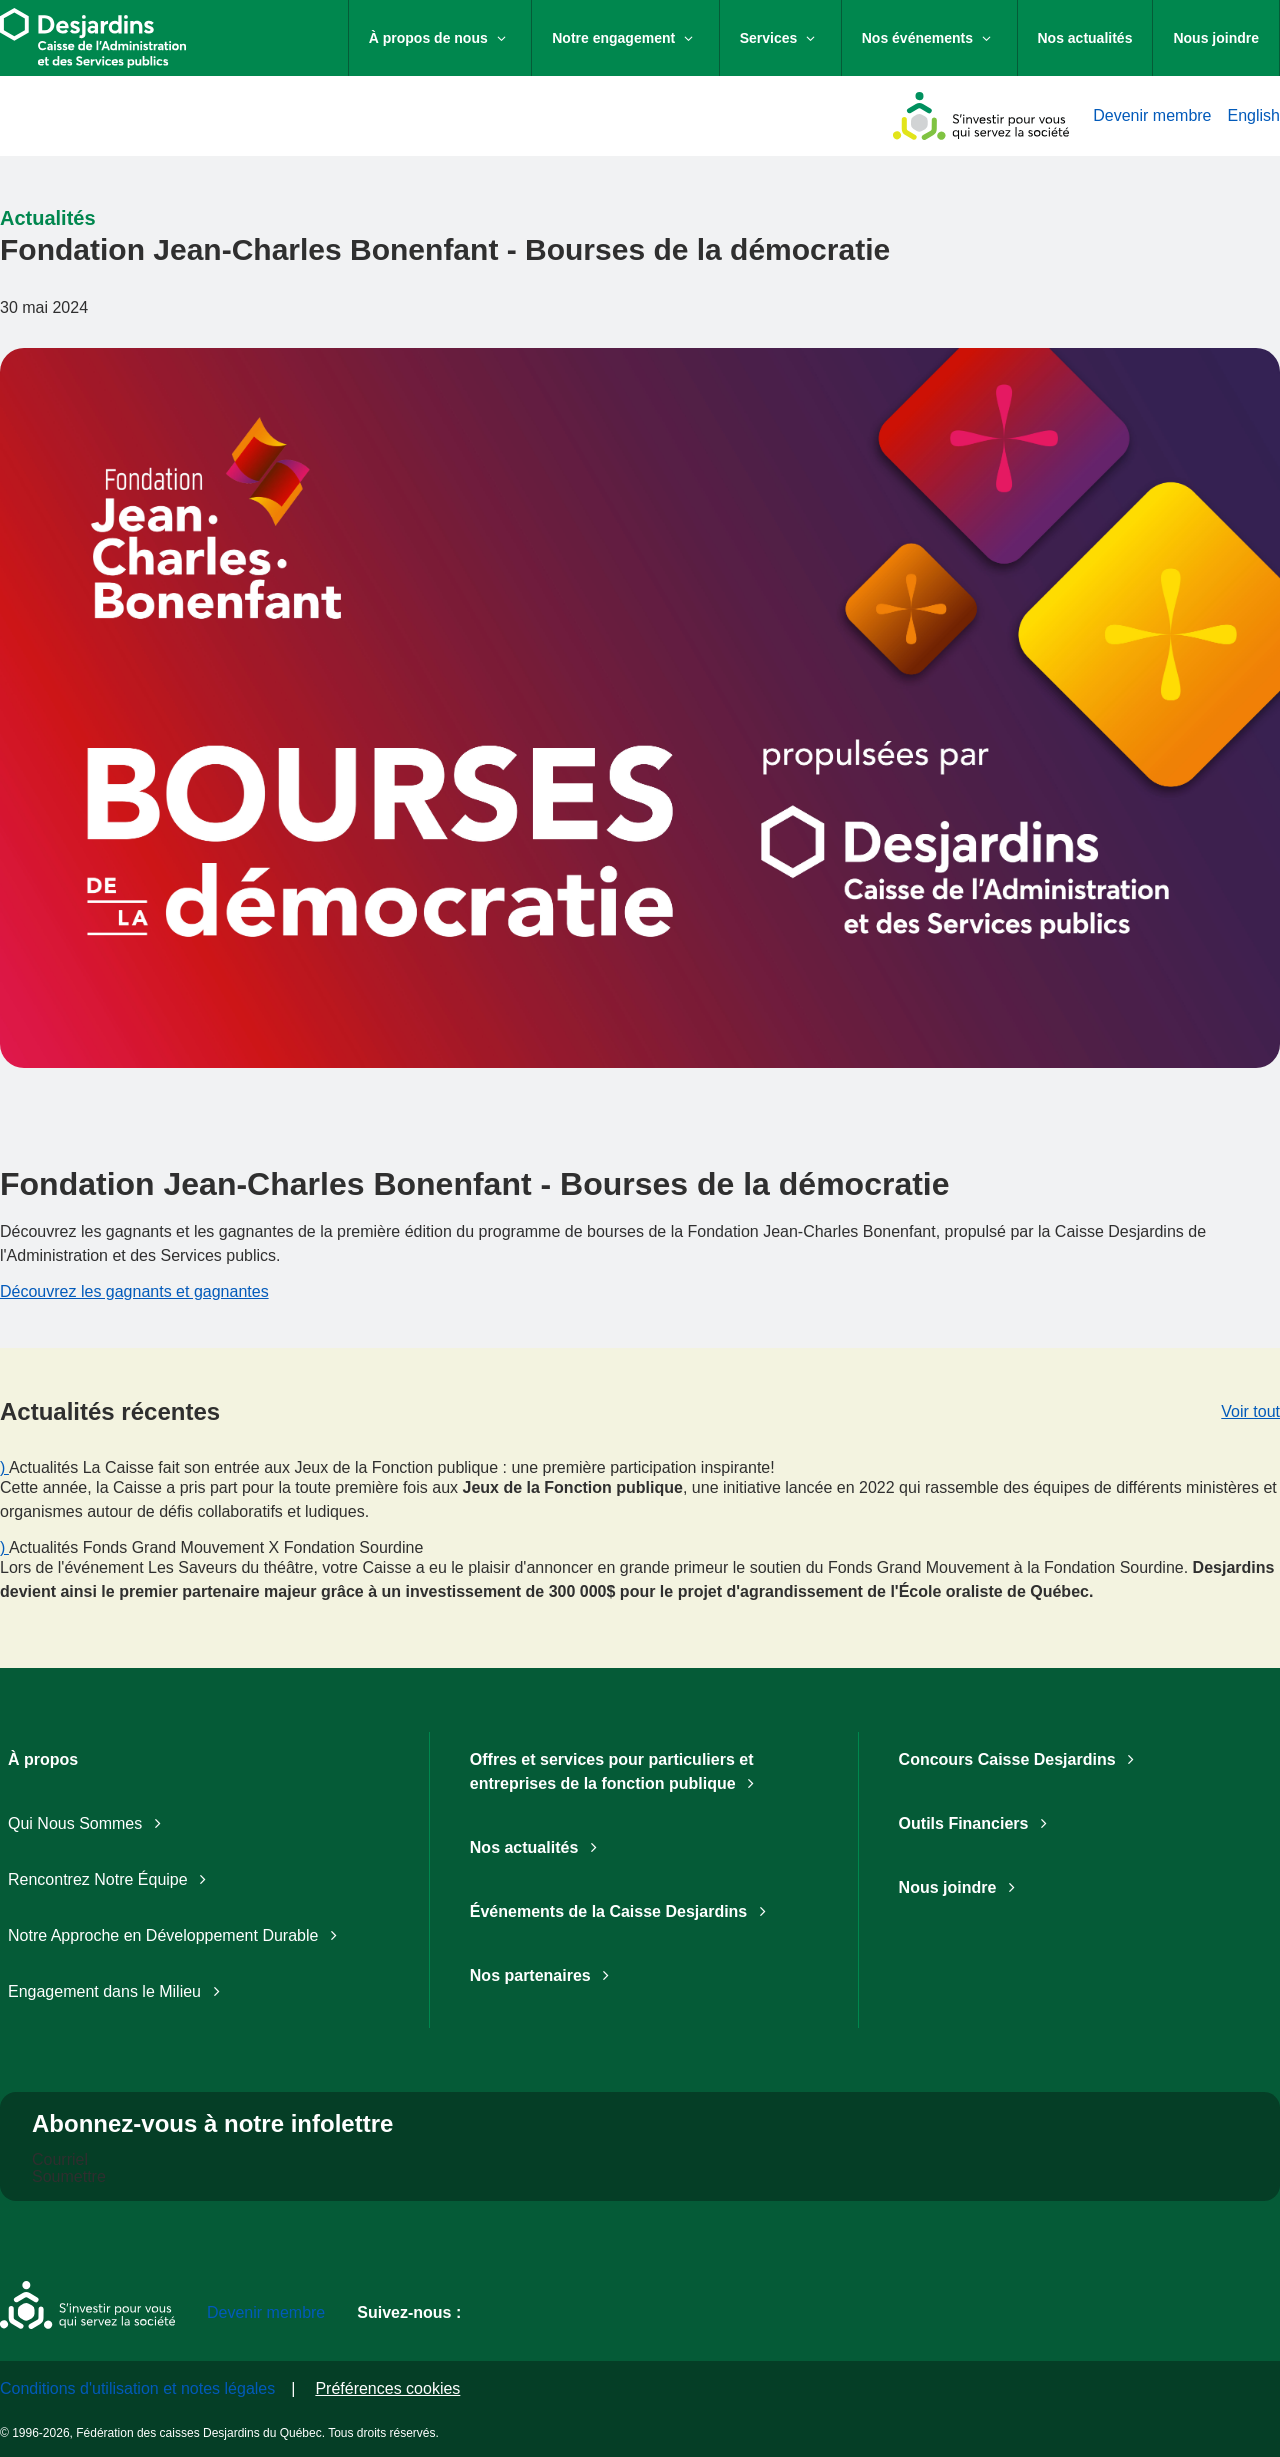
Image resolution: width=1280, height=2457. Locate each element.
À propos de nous (450, 36)
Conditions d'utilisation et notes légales (137, 2388)
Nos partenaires (544, 1975)
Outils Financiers (977, 1823)
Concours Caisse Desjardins (1021, 1759)
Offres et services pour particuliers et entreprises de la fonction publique (616, 1771)
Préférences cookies (387, 2388)
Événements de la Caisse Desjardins (622, 1911)
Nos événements (939, 36)
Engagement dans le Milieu (118, 1991)
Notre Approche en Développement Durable (176, 1935)
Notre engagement (635, 36)
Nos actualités (1085, 38)
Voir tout (1250, 1411)
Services (790, 36)
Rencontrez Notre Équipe (111, 1879)
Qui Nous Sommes (88, 1823)
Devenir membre (1152, 115)
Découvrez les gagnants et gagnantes (134, 1291)
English (1254, 115)
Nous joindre (1216, 38)
